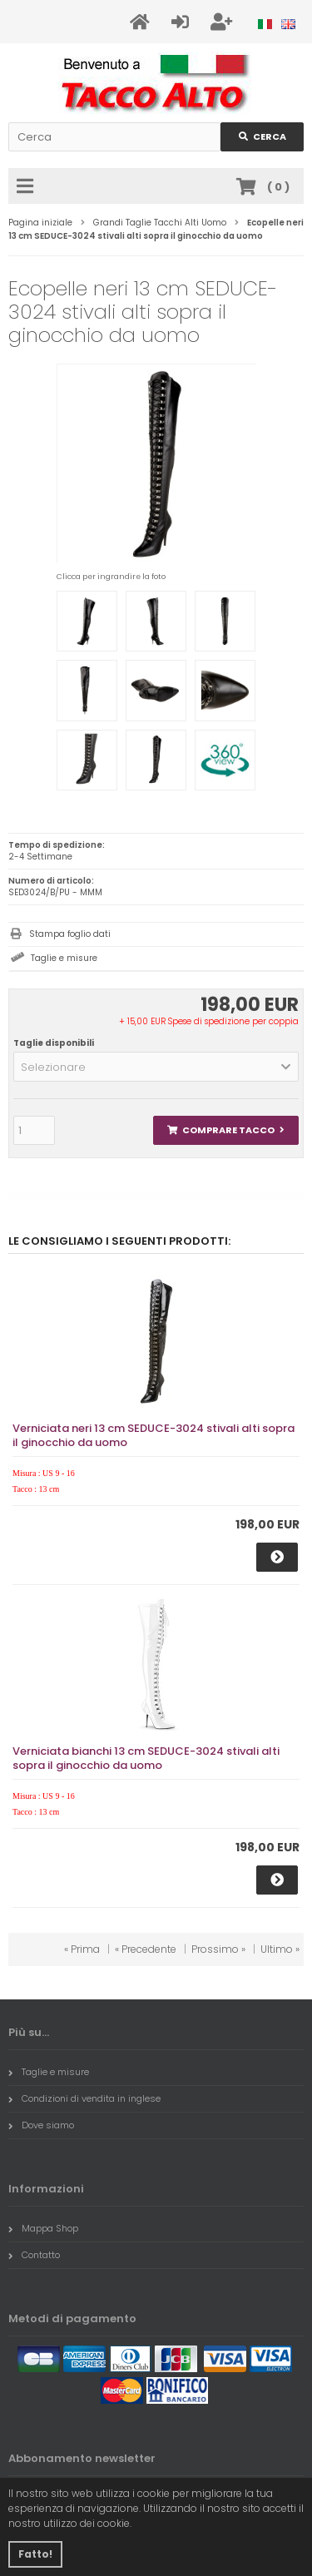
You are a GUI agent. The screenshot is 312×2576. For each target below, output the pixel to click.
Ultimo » (280, 1949)
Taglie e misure (64, 958)
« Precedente (145, 1949)
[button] (156, 1067)
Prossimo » (218, 1949)
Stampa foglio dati (70, 934)
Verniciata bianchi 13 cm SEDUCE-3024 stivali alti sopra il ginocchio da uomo (146, 1758)
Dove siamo (41, 2125)
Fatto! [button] (35, 2554)
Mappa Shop (43, 2228)
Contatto (34, 2254)
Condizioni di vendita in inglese (84, 2098)
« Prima (82, 1949)
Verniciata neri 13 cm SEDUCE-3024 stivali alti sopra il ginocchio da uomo (153, 1435)
